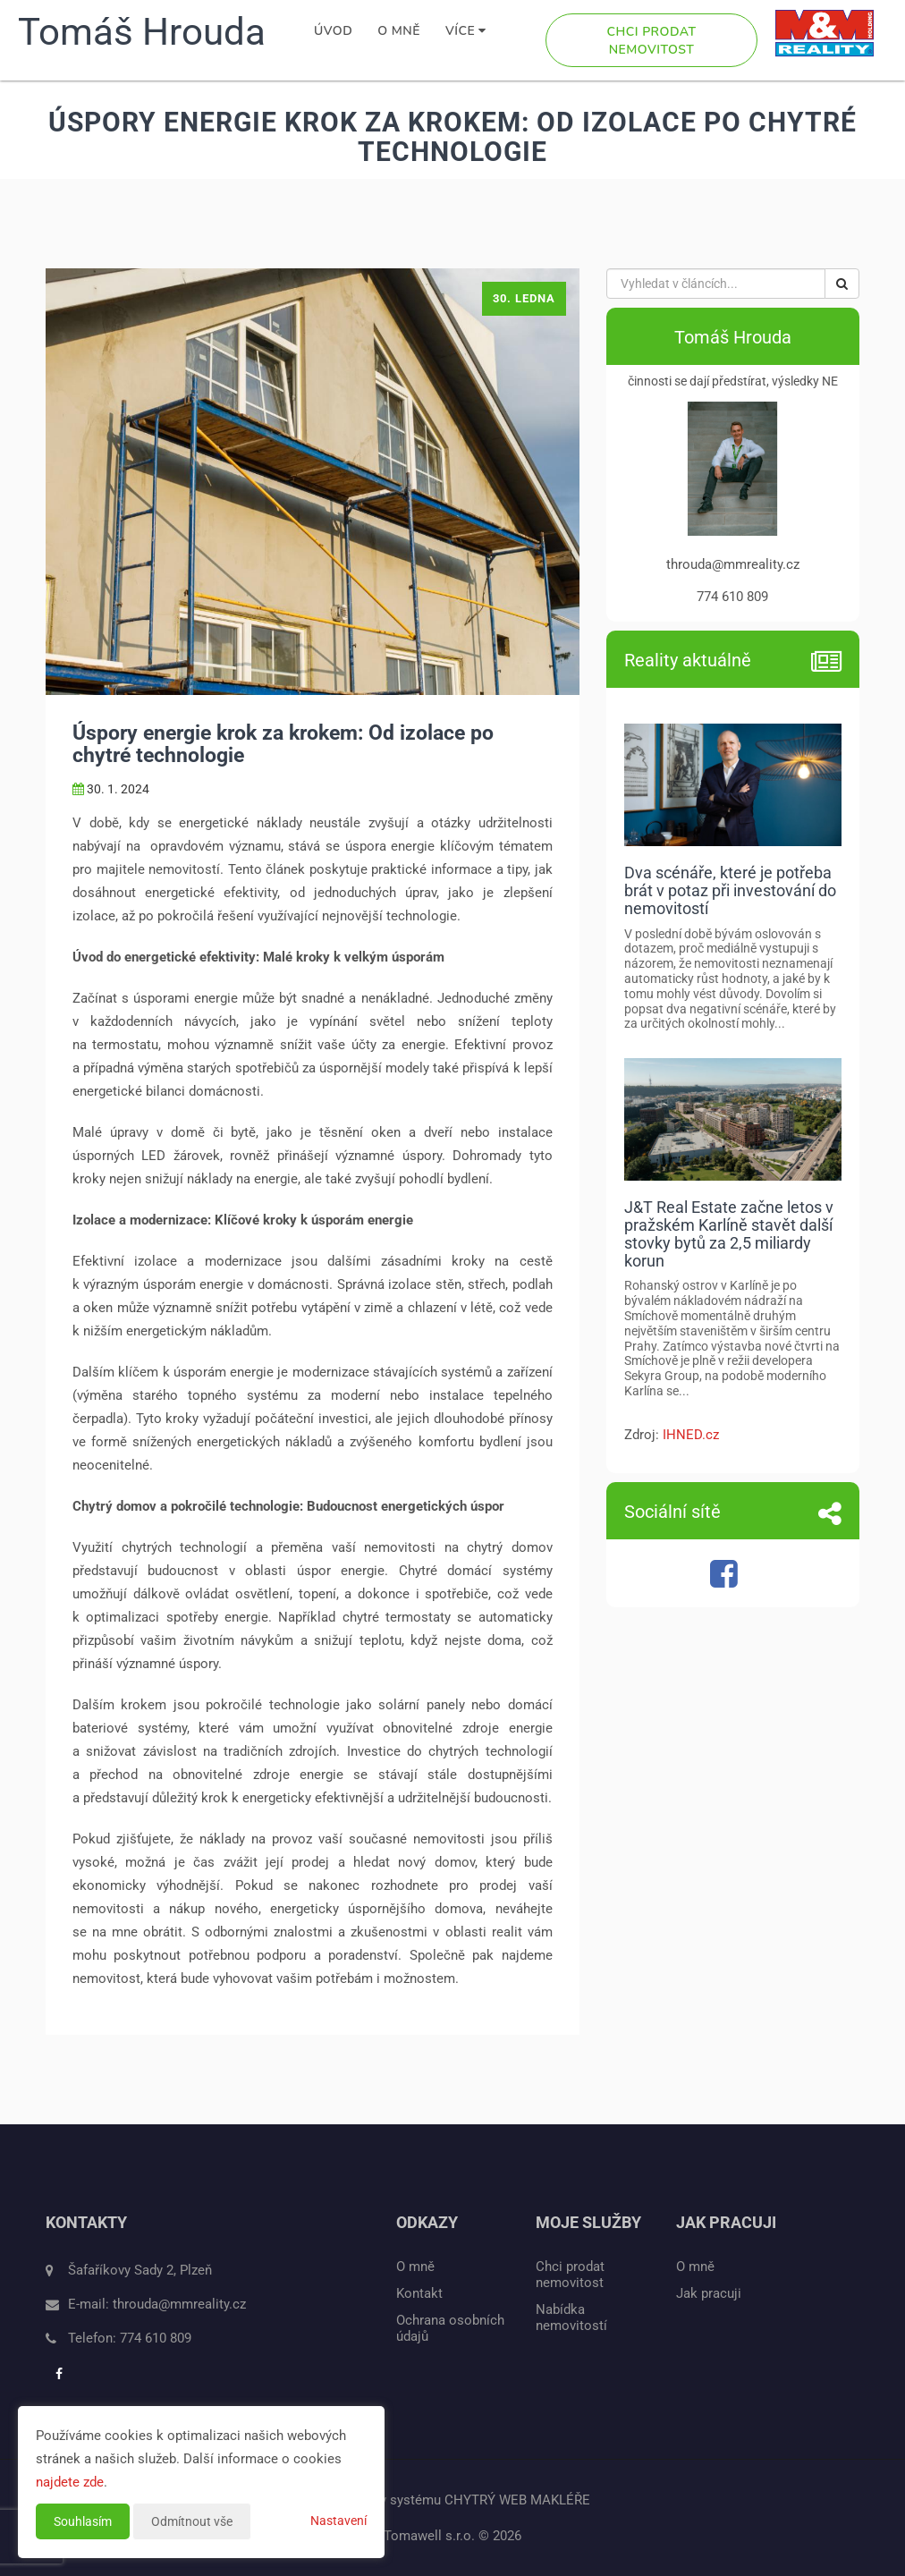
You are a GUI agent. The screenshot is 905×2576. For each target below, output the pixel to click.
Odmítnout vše (192, 2521)
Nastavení (338, 2520)
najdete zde (70, 2482)
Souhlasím (83, 2521)
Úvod (333, 30)
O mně (398, 30)
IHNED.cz (691, 1435)
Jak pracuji (708, 2293)
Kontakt (419, 2293)
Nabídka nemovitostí (571, 2317)
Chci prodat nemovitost (652, 40)
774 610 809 (155, 2338)
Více (465, 30)
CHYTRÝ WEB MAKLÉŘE (517, 2500)
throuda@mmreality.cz (179, 2304)
